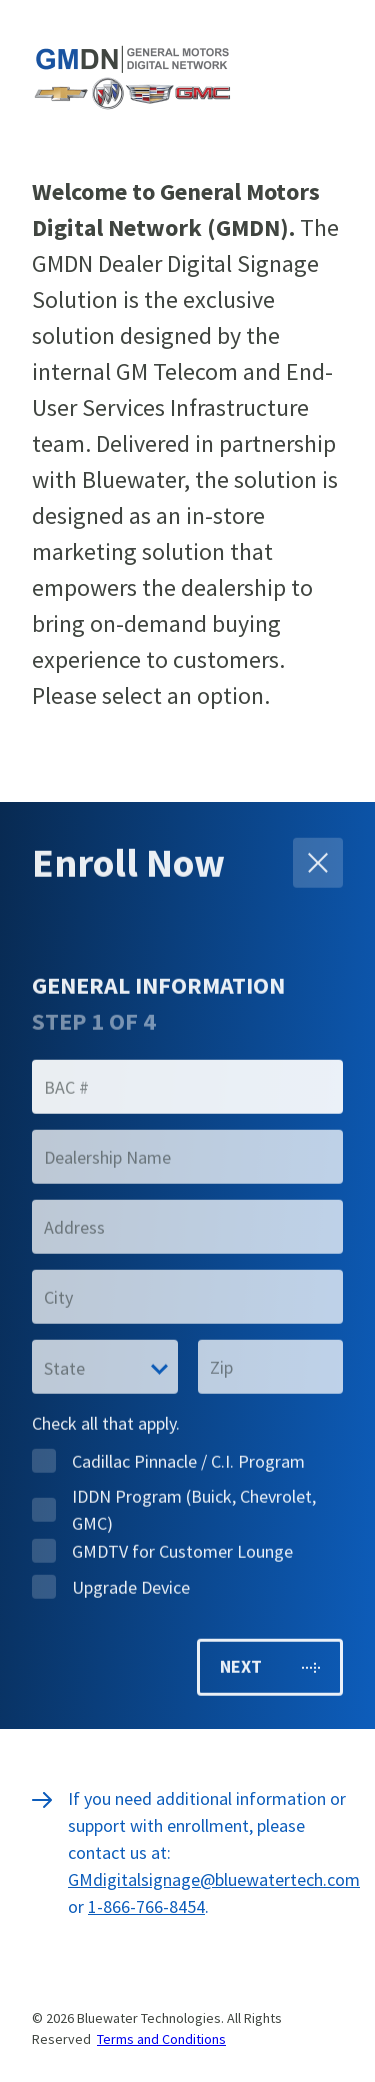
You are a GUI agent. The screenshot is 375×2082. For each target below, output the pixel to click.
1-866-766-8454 (146, 1906)
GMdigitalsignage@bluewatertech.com (214, 1879)
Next (270, 1663)
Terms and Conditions (161, 2039)
